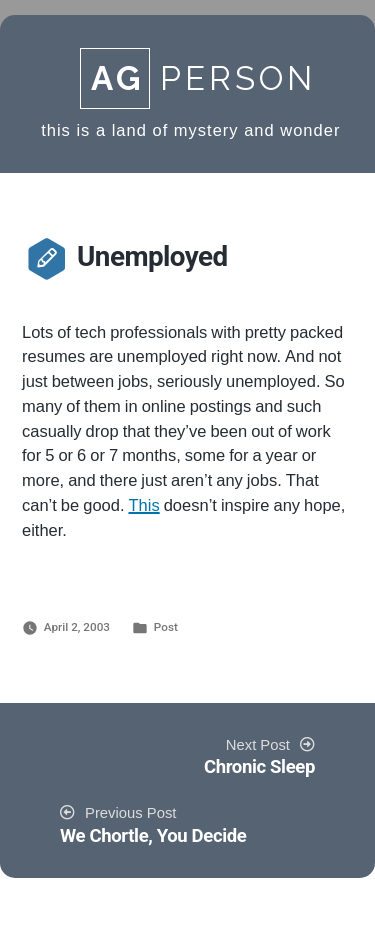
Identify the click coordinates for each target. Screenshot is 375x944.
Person (198, 78)
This (144, 506)
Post (166, 627)
